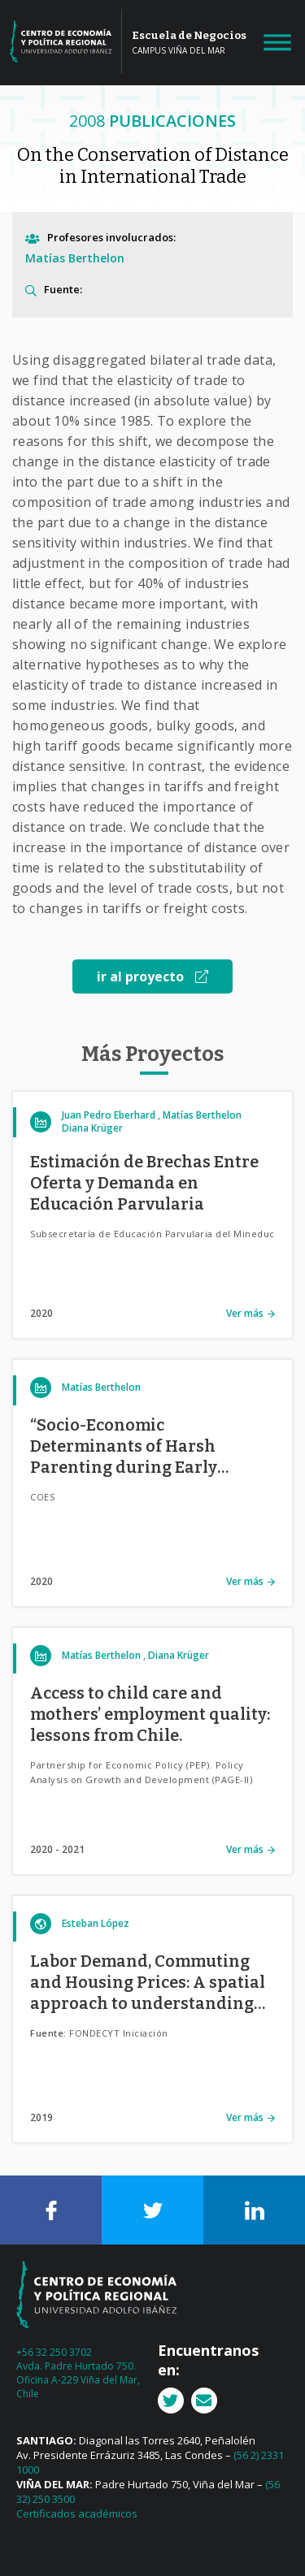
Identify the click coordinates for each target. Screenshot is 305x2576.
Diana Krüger (92, 1128)
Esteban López (95, 1923)
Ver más (245, 1313)
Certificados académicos (76, 2513)
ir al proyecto (152, 976)
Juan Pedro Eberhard (108, 1115)
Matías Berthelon (74, 258)
